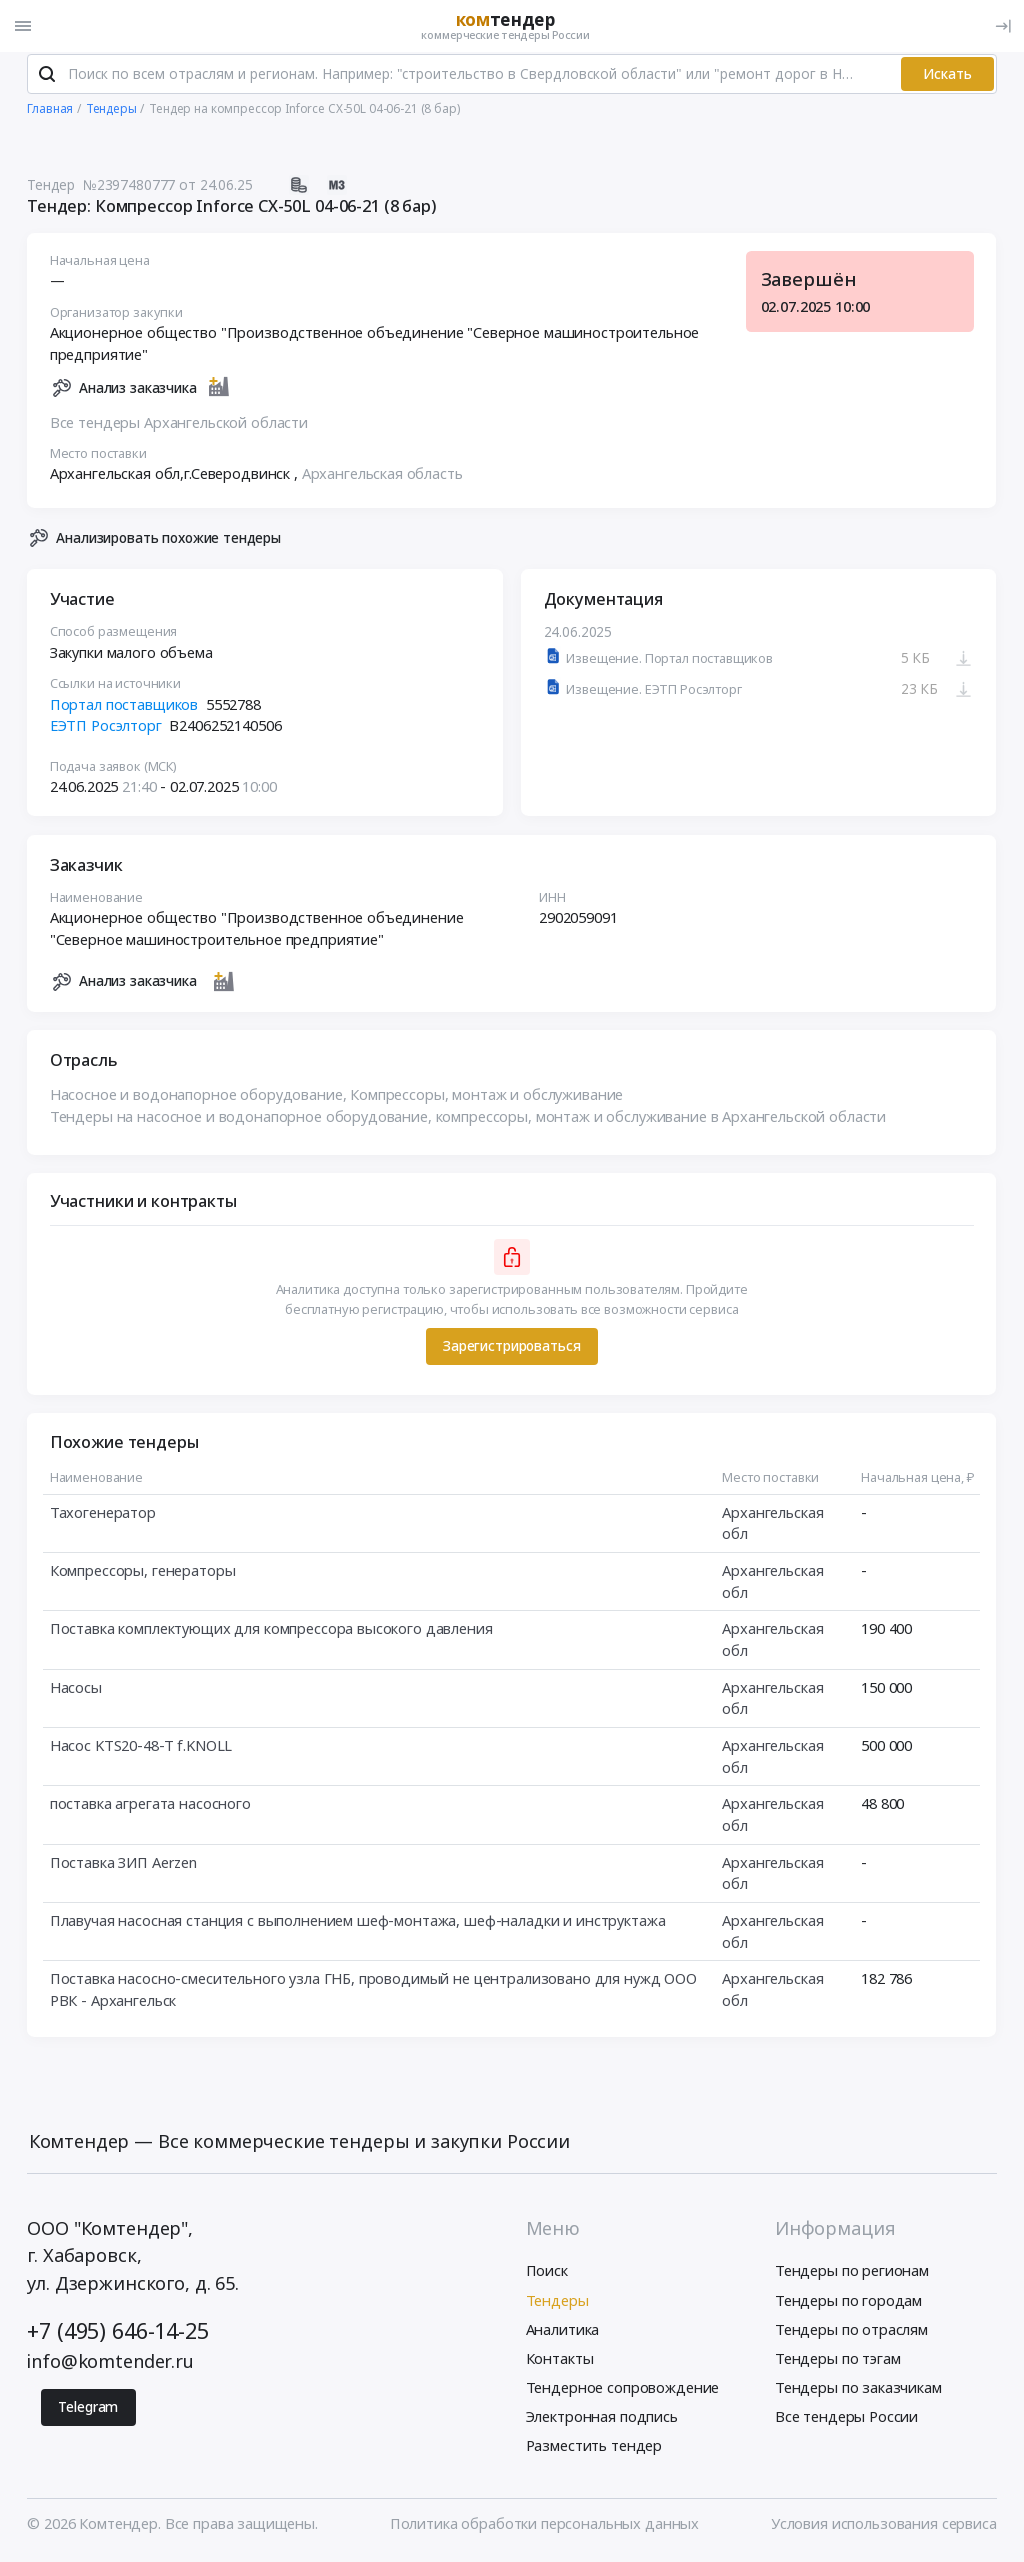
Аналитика (563, 2334)
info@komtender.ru (110, 2366)
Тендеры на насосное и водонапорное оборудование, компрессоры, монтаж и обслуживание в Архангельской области (468, 1121)
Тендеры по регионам (852, 2276)
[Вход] (1003, 26)
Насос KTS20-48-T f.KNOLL (141, 1750)
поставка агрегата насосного (150, 1808)
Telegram (88, 2411)
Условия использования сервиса (884, 2528)
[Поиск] (47, 79)
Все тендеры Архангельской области (179, 426)
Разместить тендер (594, 2450)
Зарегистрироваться (511, 1350)
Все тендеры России (846, 2421)
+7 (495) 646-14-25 (117, 2335)
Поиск (547, 2276)
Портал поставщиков (124, 708)
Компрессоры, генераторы (143, 1575)
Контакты (560, 2363)
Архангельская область (382, 478)
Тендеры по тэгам (838, 2363)
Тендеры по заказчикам (858, 2392)
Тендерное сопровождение (623, 2392)
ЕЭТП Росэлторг (106, 730)
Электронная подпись (602, 2421)
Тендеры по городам (848, 2305)
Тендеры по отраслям (851, 2334)
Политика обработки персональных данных (544, 2528)
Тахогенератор (103, 1517)
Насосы (76, 1691)
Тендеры (557, 2305)
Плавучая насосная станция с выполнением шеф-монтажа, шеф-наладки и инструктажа (358, 1925)
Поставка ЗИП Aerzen (123, 1866)
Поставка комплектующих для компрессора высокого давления (271, 1633)
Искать (947, 78)
